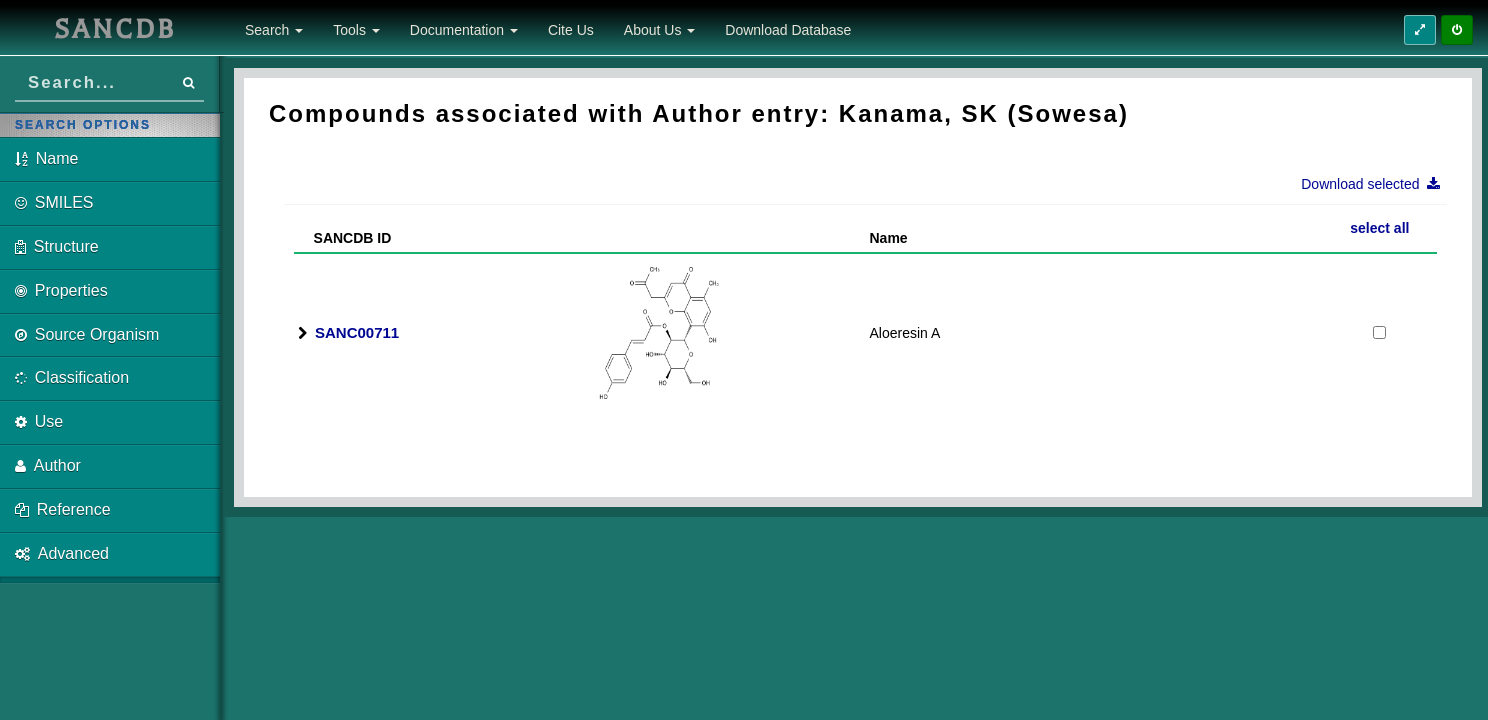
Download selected (1376, 184)
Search (274, 30)
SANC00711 (357, 332)
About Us (659, 30)
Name (889, 238)
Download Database (788, 30)
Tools (356, 30)
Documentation (464, 30)
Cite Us (571, 30)
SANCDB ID (344, 238)
